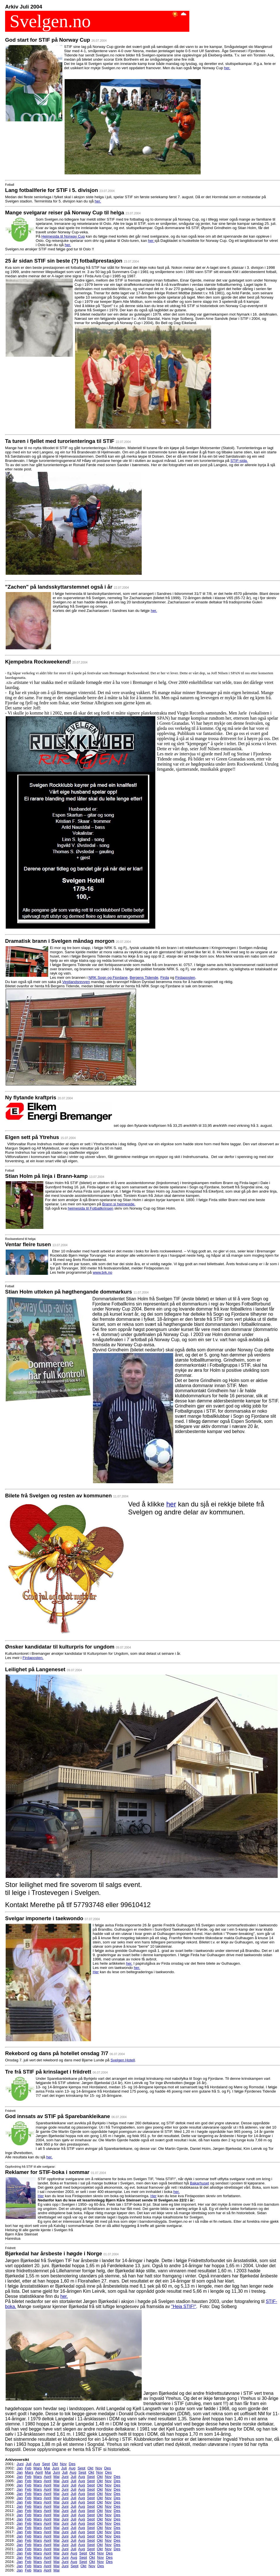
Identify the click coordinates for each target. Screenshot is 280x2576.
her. (227, 68)
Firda (164, 977)
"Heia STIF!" (183, 2306)
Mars (37, 2468)
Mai (47, 2468)
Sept (46, 2464)
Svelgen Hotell (123, 2060)
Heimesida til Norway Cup (63, 236)
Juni (20, 2464)
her (151, 240)
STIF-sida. (239, 460)
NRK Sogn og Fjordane (108, 977)
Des (72, 2464)
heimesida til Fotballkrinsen (90, 1208)
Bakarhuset (199, 2183)
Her (96, 1972)
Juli (28, 2464)
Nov (63, 2464)
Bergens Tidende (144, 977)
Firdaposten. (32, 1658)
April (39, 2472)
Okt (55, 2464)
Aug (36, 2464)
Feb (28, 2468)
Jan (20, 2468)
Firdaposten (185, 977)
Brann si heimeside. (118, 1204)
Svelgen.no (48, 21)
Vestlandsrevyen (76, 982)
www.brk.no (102, 1272)
